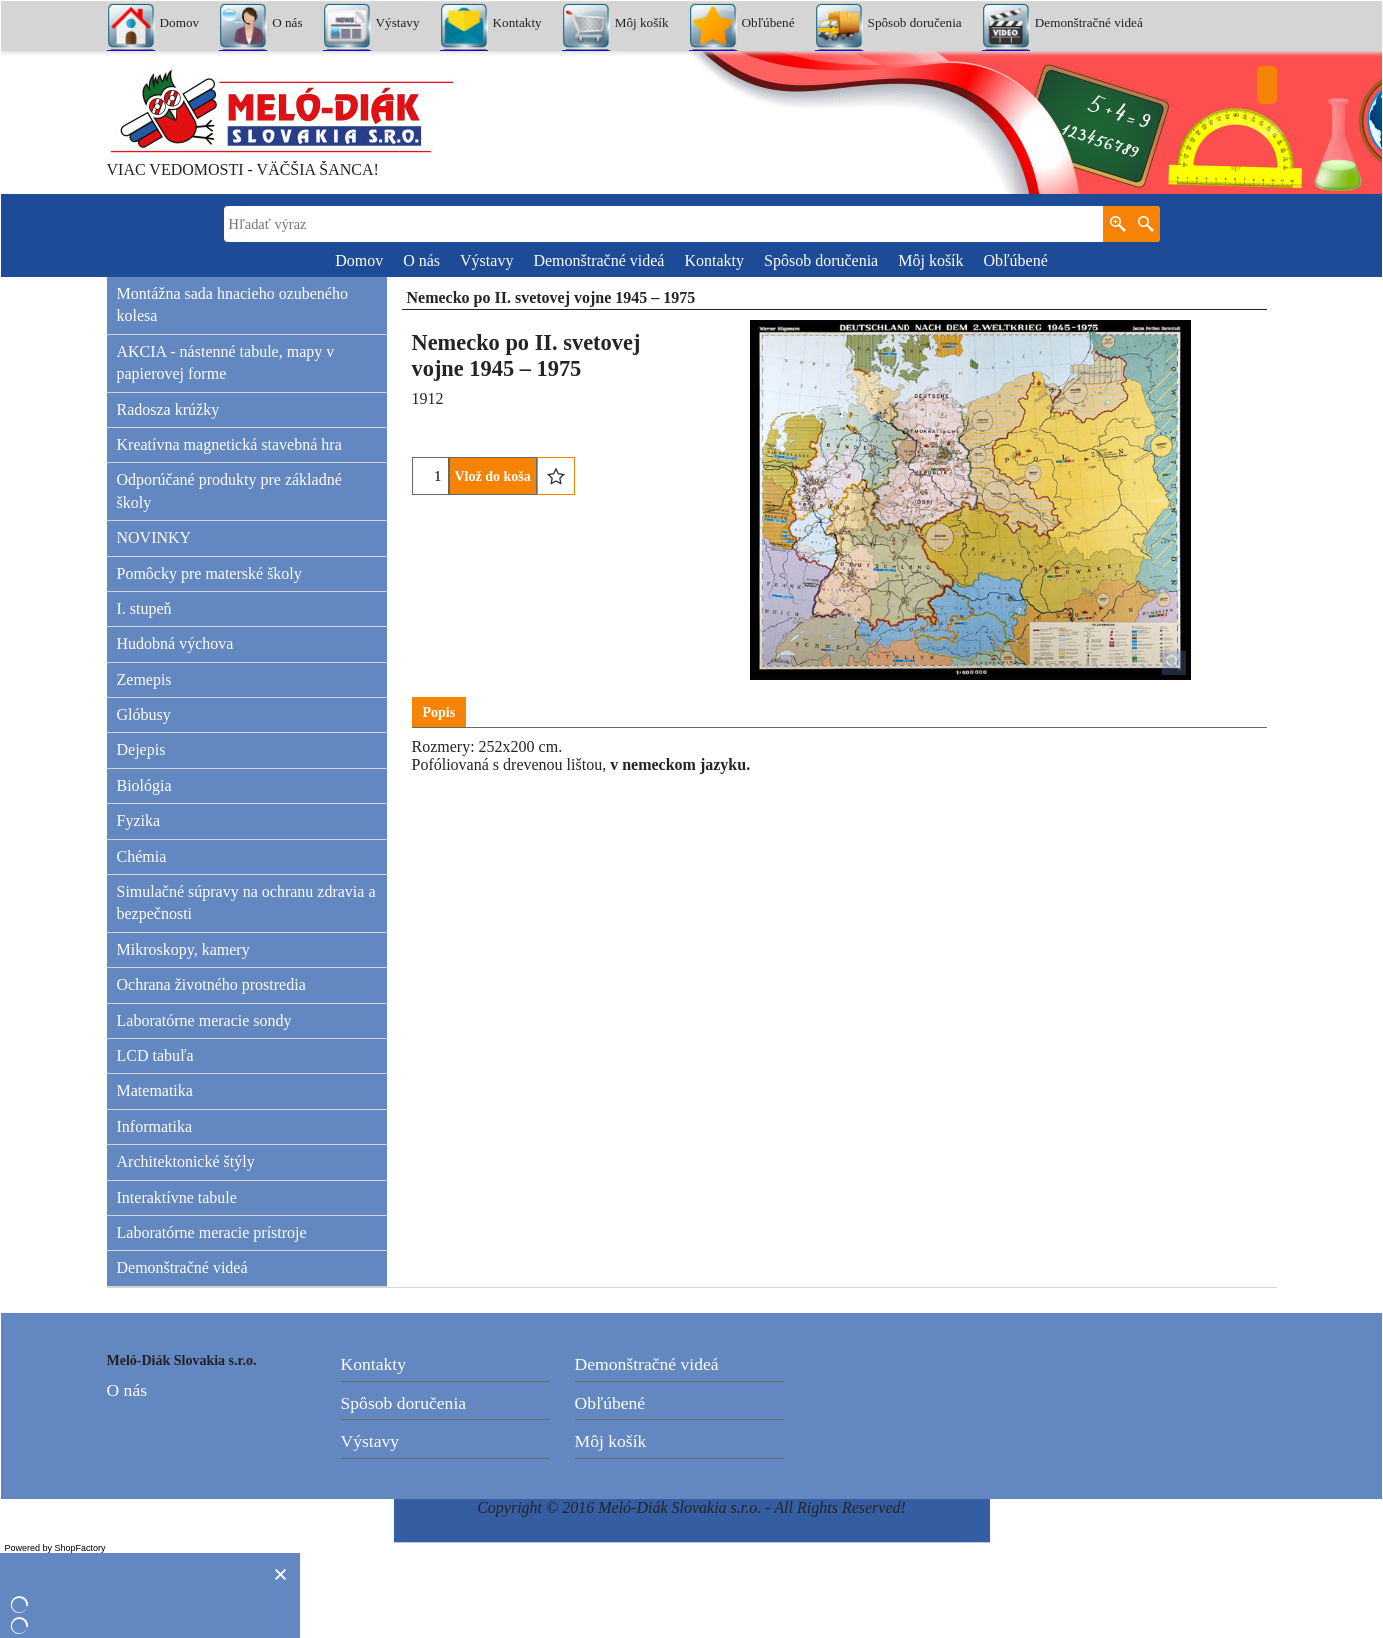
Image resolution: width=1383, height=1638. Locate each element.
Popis (439, 712)
